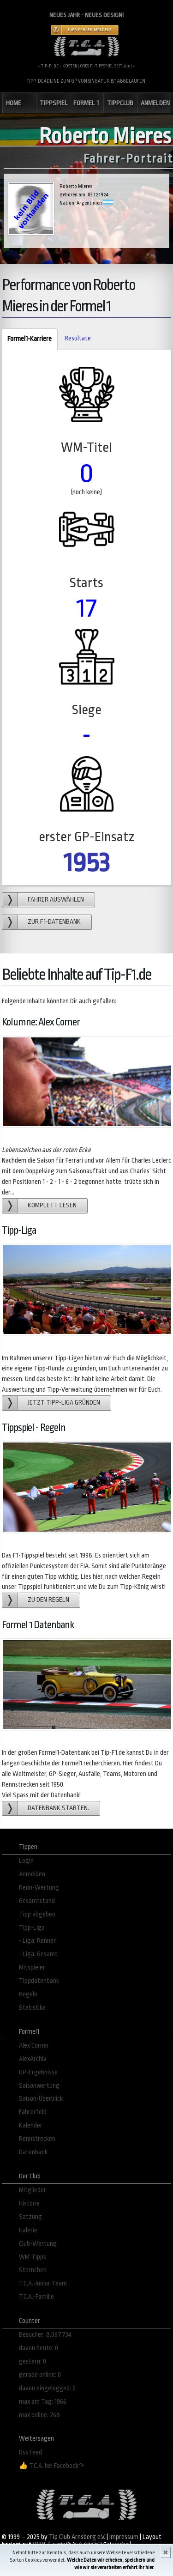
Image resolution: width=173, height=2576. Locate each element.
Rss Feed (30, 2452)
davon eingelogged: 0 (47, 2388)
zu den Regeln (48, 1600)
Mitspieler (32, 1967)
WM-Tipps (32, 2257)
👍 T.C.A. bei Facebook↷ (51, 2466)
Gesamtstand (37, 1901)
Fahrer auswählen (56, 899)
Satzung (30, 2217)
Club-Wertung (38, 2244)
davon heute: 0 (38, 2348)
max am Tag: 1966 (42, 2402)
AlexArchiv (33, 2059)
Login (26, 1861)
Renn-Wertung (39, 1887)
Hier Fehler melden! (89, 30)
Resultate (78, 338)
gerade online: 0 (40, 2375)
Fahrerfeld (33, 2112)
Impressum (123, 2537)
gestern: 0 (32, 2361)
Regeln (28, 1994)
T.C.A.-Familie (36, 2297)
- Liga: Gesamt (38, 1954)
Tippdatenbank (39, 1981)
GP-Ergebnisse (38, 2072)
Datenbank (33, 2152)
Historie (29, 2203)
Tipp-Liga (32, 1928)
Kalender (30, 2125)
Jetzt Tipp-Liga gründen (64, 1402)
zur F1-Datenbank (54, 922)
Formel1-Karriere (27, 339)
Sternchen (33, 2270)
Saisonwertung (39, 2086)
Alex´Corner (34, 2045)
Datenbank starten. (58, 1808)
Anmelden (32, 1874)
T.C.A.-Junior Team (43, 2283)
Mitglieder (32, 2190)
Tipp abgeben (37, 1914)
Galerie (28, 2230)
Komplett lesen (52, 1205)
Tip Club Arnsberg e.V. (77, 2537)
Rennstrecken (37, 2139)
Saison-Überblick (41, 2099)
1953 (87, 863)
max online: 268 (39, 2415)
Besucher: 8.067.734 (45, 2335)
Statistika (32, 2008)
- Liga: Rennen (38, 1941)
